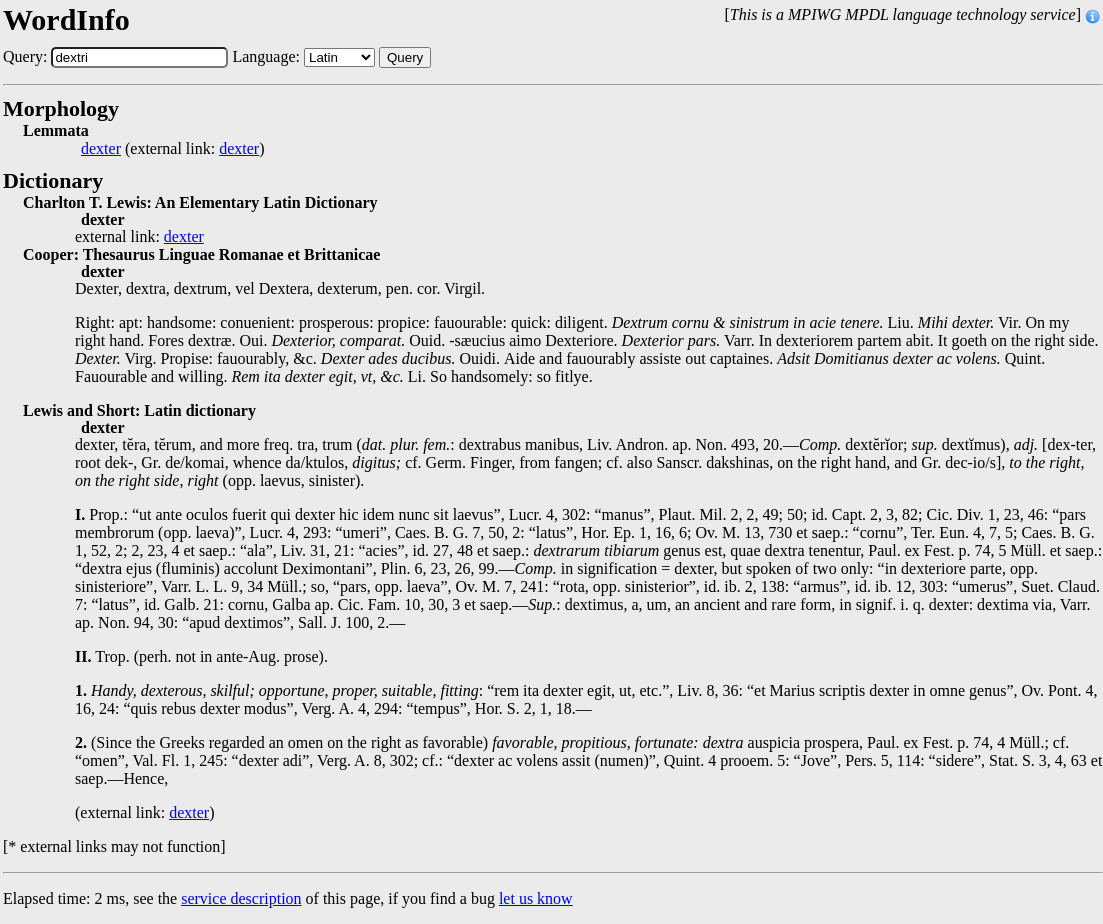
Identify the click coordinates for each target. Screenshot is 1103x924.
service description (241, 898)
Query (405, 57)
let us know (536, 898)
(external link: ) (172, 149)
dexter (101, 149)
